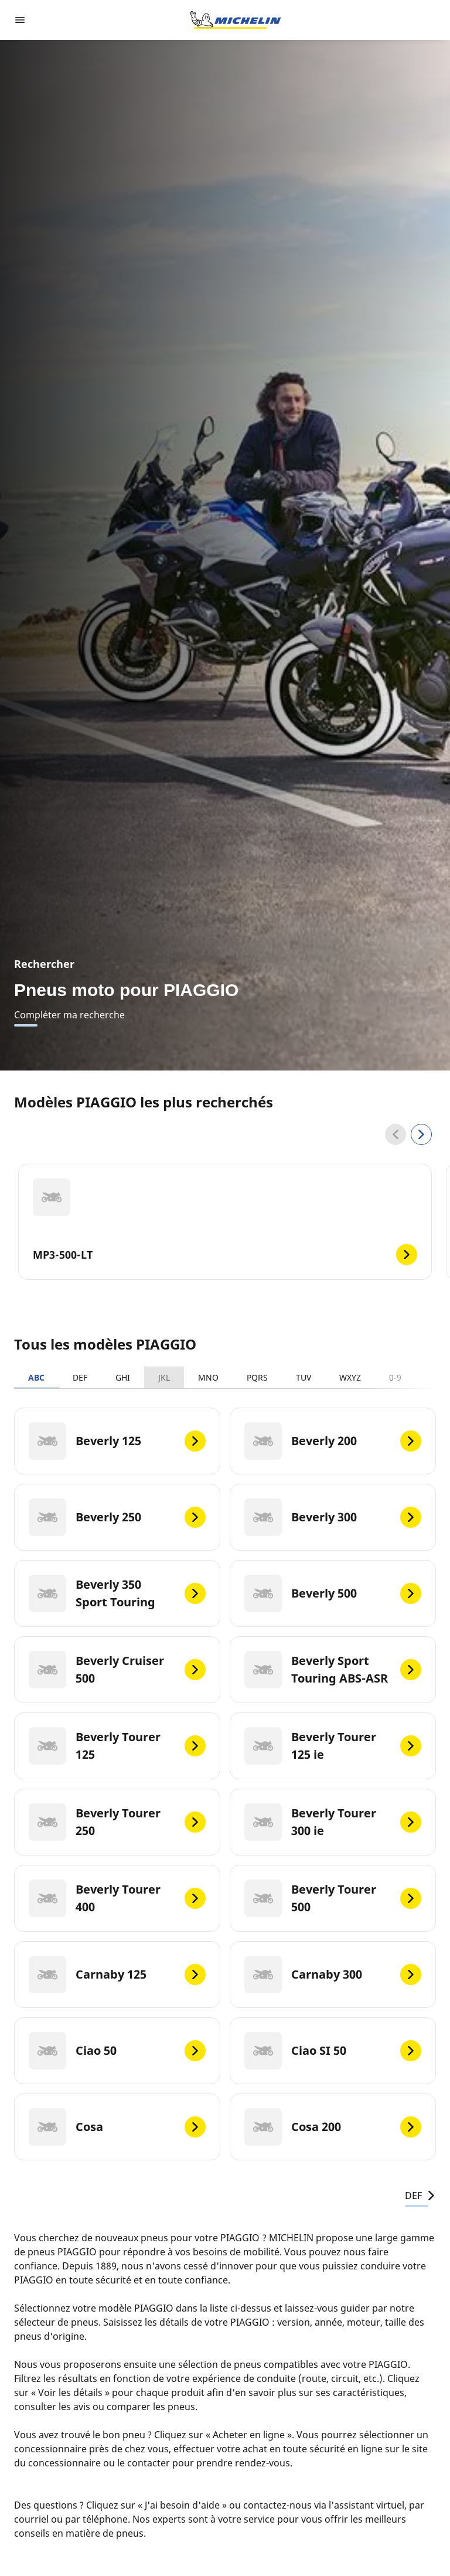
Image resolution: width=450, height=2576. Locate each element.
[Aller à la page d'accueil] (235, 19)
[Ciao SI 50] (333, 2050)
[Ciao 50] (117, 2050)
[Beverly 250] (117, 1517)
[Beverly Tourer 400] (117, 1898)
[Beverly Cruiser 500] (117, 1669)
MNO (208, 1377)
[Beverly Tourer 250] (117, 1822)
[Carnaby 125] (117, 1974)
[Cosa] (117, 2127)
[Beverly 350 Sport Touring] (117, 1593)
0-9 (395, 1377)
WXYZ (350, 1377)
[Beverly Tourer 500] (333, 1898)
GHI (122, 1377)
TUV (303, 1377)
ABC (36, 1377)
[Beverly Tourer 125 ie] (333, 1745)
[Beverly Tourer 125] (117, 1745)
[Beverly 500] (333, 1593)
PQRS (257, 1377)
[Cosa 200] (333, 2127)
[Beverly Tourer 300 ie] (333, 1822)
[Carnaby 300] (333, 1974)
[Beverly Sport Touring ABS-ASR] (333, 1669)
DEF (80, 1377)
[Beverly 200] (333, 1441)
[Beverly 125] (117, 1441)
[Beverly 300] (333, 1517)
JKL (164, 1377)
